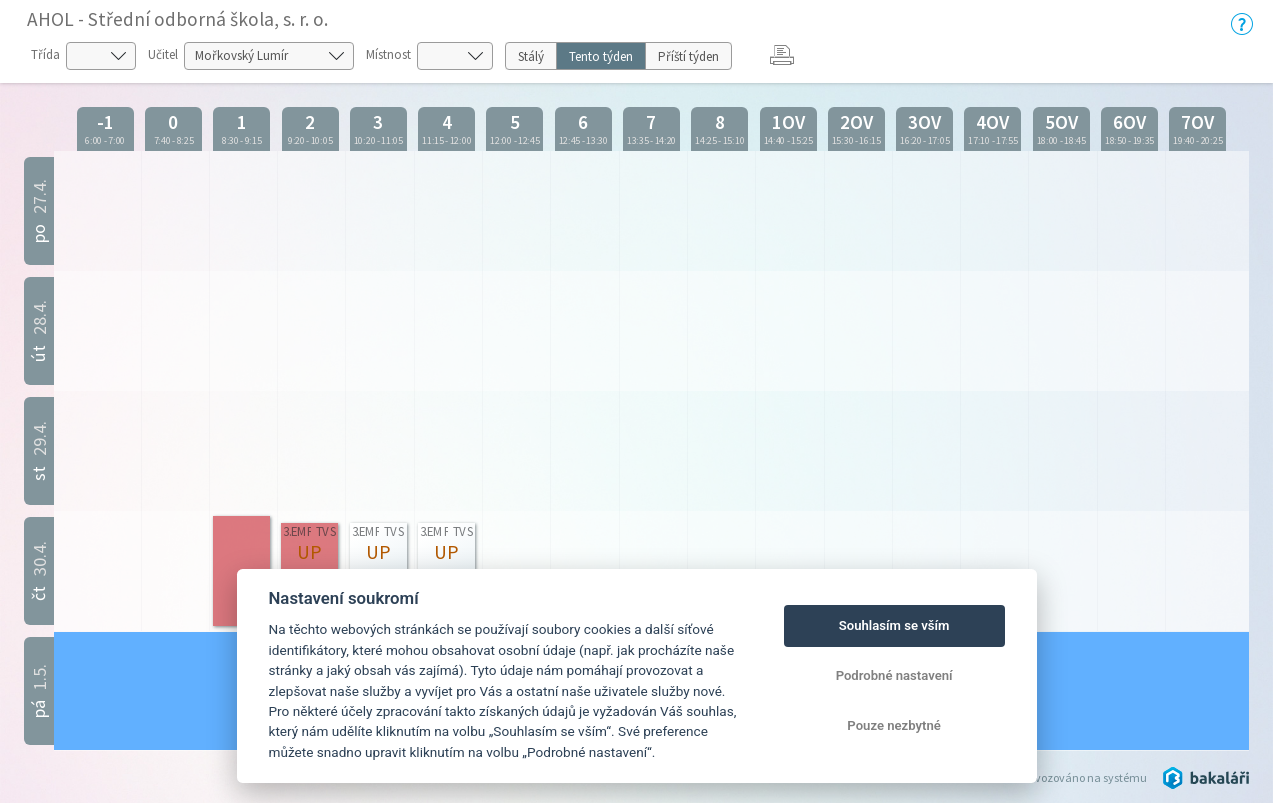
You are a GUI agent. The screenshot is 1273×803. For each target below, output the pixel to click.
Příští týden (688, 56)
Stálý (531, 56)
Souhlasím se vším (894, 625)
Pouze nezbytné (894, 725)
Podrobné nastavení (894, 675)
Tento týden (601, 56)
